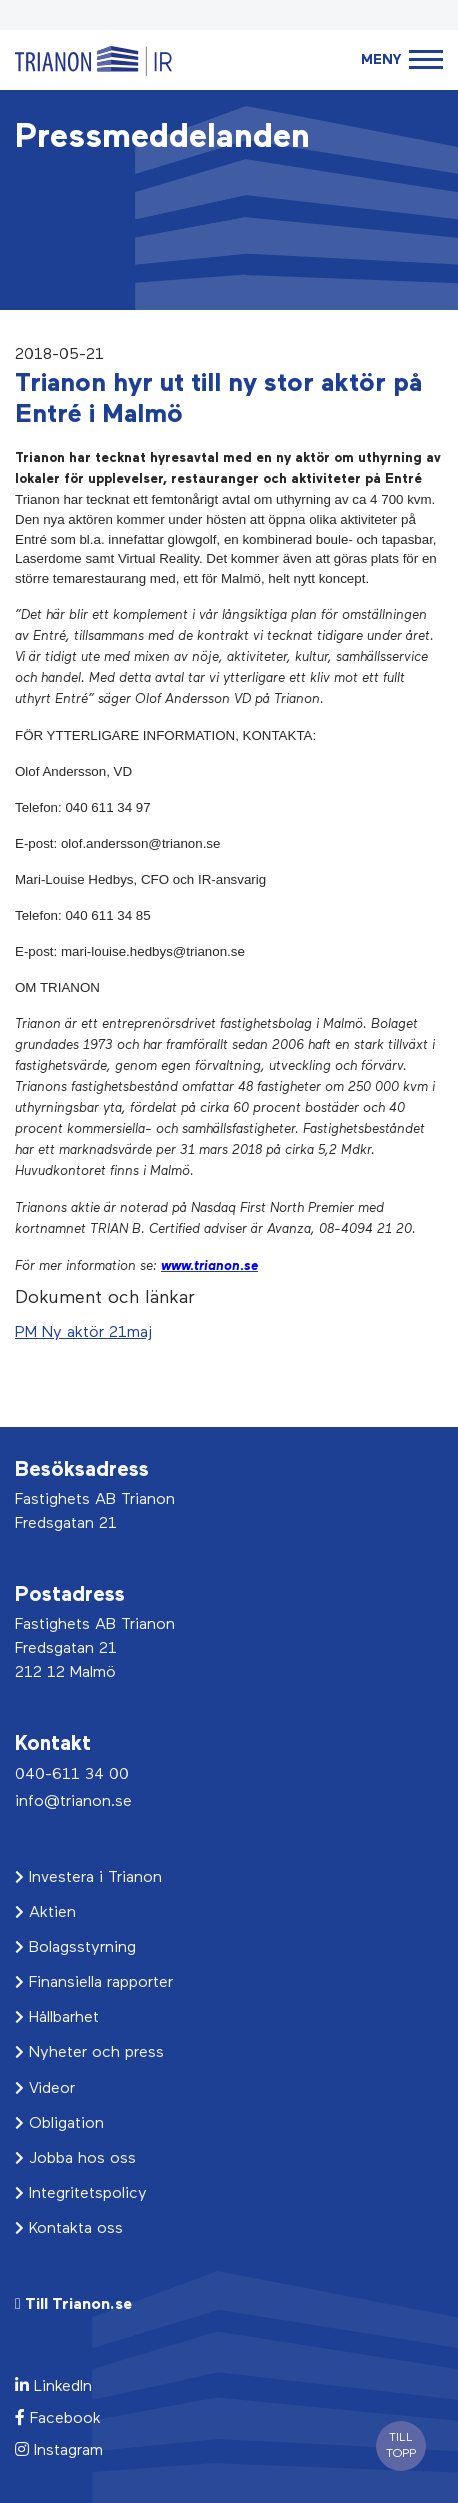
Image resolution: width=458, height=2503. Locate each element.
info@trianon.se (73, 1802)
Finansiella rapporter (94, 1983)
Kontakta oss (69, 2229)
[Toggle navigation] (402, 60)
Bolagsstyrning (75, 1948)
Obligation (59, 2124)
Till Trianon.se (73, 2304)
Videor (45, 2089)
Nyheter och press (89, 2053)
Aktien (45, 1913)
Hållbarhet (57, 2018)
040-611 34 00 (72, 1775)
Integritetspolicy (81, 2194)
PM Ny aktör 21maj (83, 1333)
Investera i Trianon (88, 1878)
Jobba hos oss (75, 2159)
